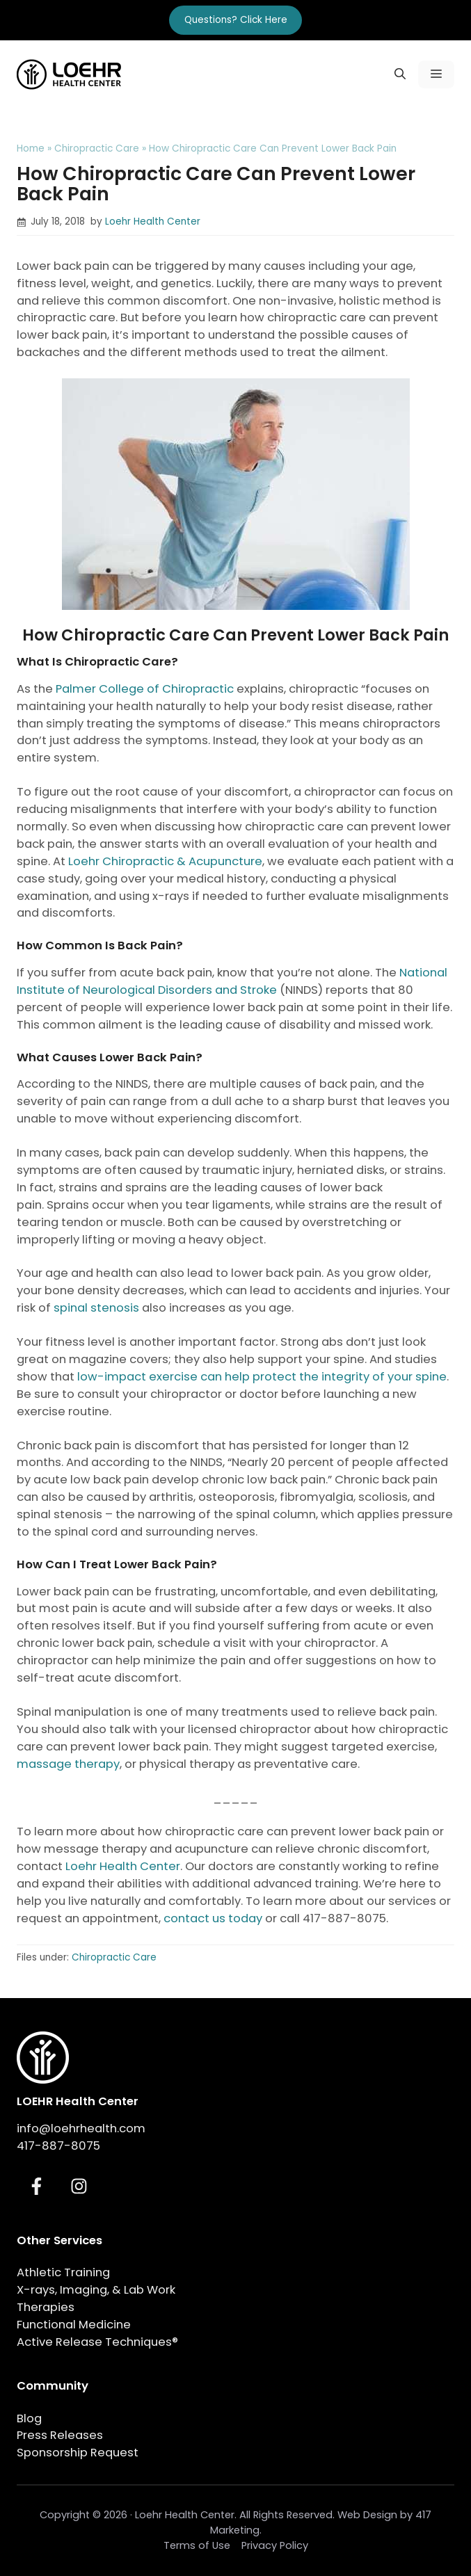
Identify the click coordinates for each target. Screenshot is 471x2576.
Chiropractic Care (96, 148)
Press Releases (60, 2435)
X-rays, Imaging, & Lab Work (96, 2290)
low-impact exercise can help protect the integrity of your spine (262, 1377)
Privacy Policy (274, 2545)
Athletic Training (63, 2272)
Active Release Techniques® (97, 2342)
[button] (400, 74)
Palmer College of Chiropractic (145, 689)
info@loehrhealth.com (81, 2128)
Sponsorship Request (77, 2453)
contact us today (212, 1918)
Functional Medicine (74, 2325)
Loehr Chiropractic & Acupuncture (165, 861)
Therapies (45, 2307)
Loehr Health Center (152, 221)
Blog (29, 2418)
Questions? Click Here (235, 19)
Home (31, 148)
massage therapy (68, 1764)
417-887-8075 (58, 2146)
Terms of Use (196, 2545)
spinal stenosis (96, 1308)
